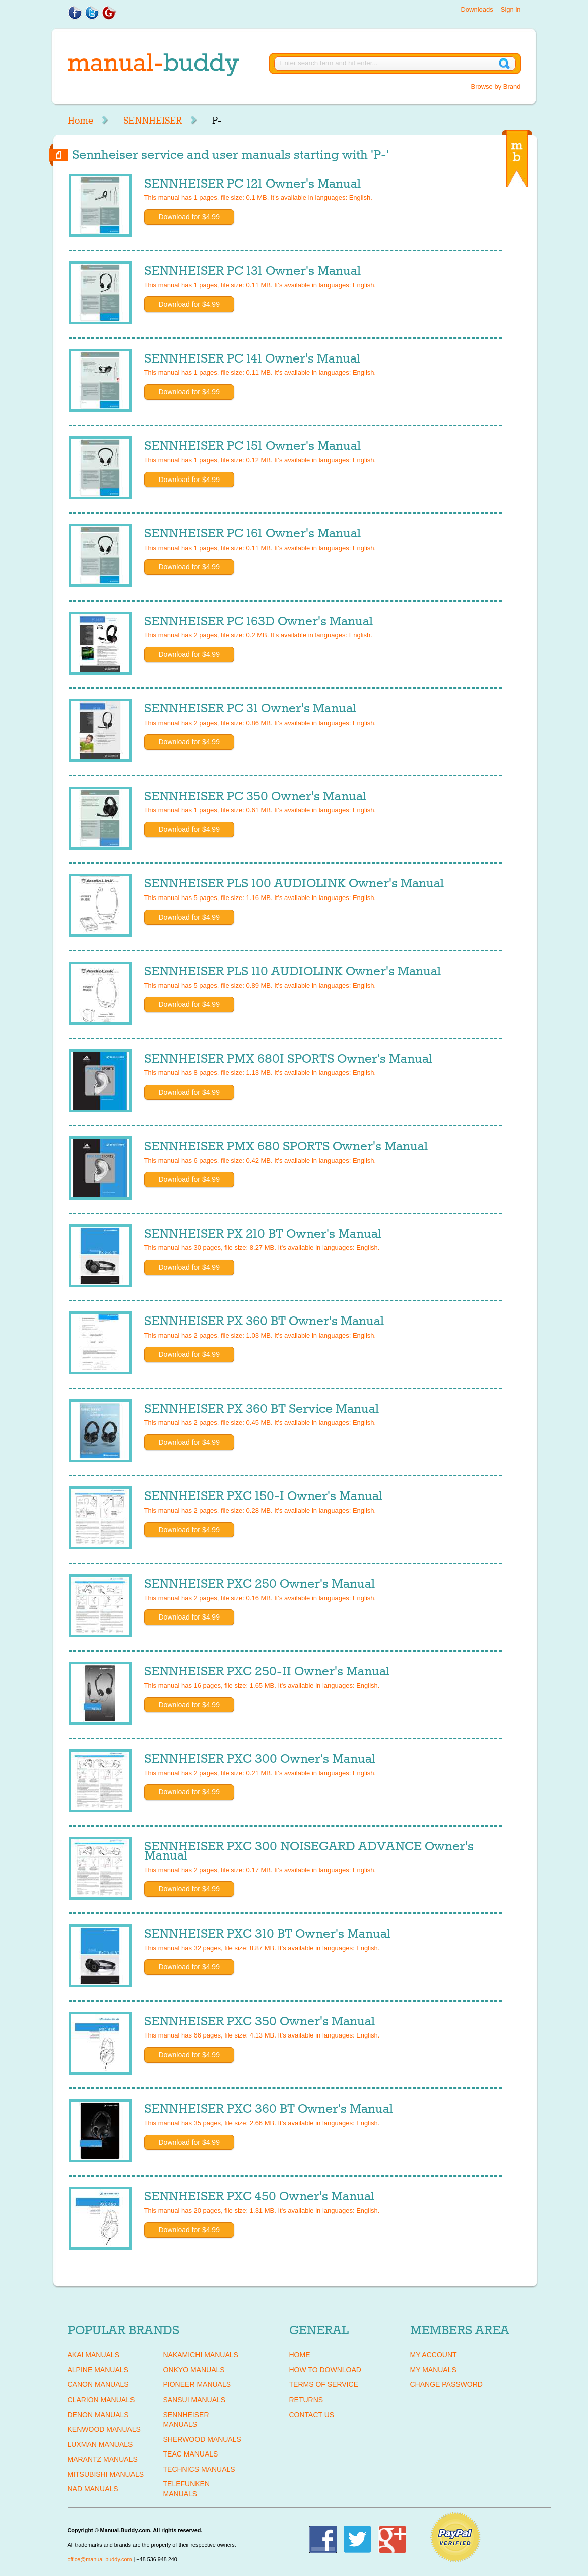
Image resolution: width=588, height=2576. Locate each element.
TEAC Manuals (190, 2454)
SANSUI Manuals (194, 2399)
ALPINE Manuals (98, 2370)
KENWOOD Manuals (104, 2429)
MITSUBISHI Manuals (106, 2474)
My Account (433, 2355)
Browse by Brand (496, 86)
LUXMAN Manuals (100, 2444)
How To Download (325, 2370)
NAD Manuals (93, 2489)
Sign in (511, 9)
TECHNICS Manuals (199, 2469)
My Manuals (433, 2370)
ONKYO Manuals (194, 2370)
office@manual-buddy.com (100, 2559)
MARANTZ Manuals (103, 2459)
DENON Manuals (98, 2415)
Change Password (446, 2384)
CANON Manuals (98, 2384)
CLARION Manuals (101, 2399)
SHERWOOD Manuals (202, 2439)
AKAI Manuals (93, 2355)
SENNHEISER (152, 120)
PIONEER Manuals (197, 2384)
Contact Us (312, 2415)
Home (80, 120)
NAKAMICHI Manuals (200, 2355)
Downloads (477, 9)
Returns (306, 2399)
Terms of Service (323, 2384)
